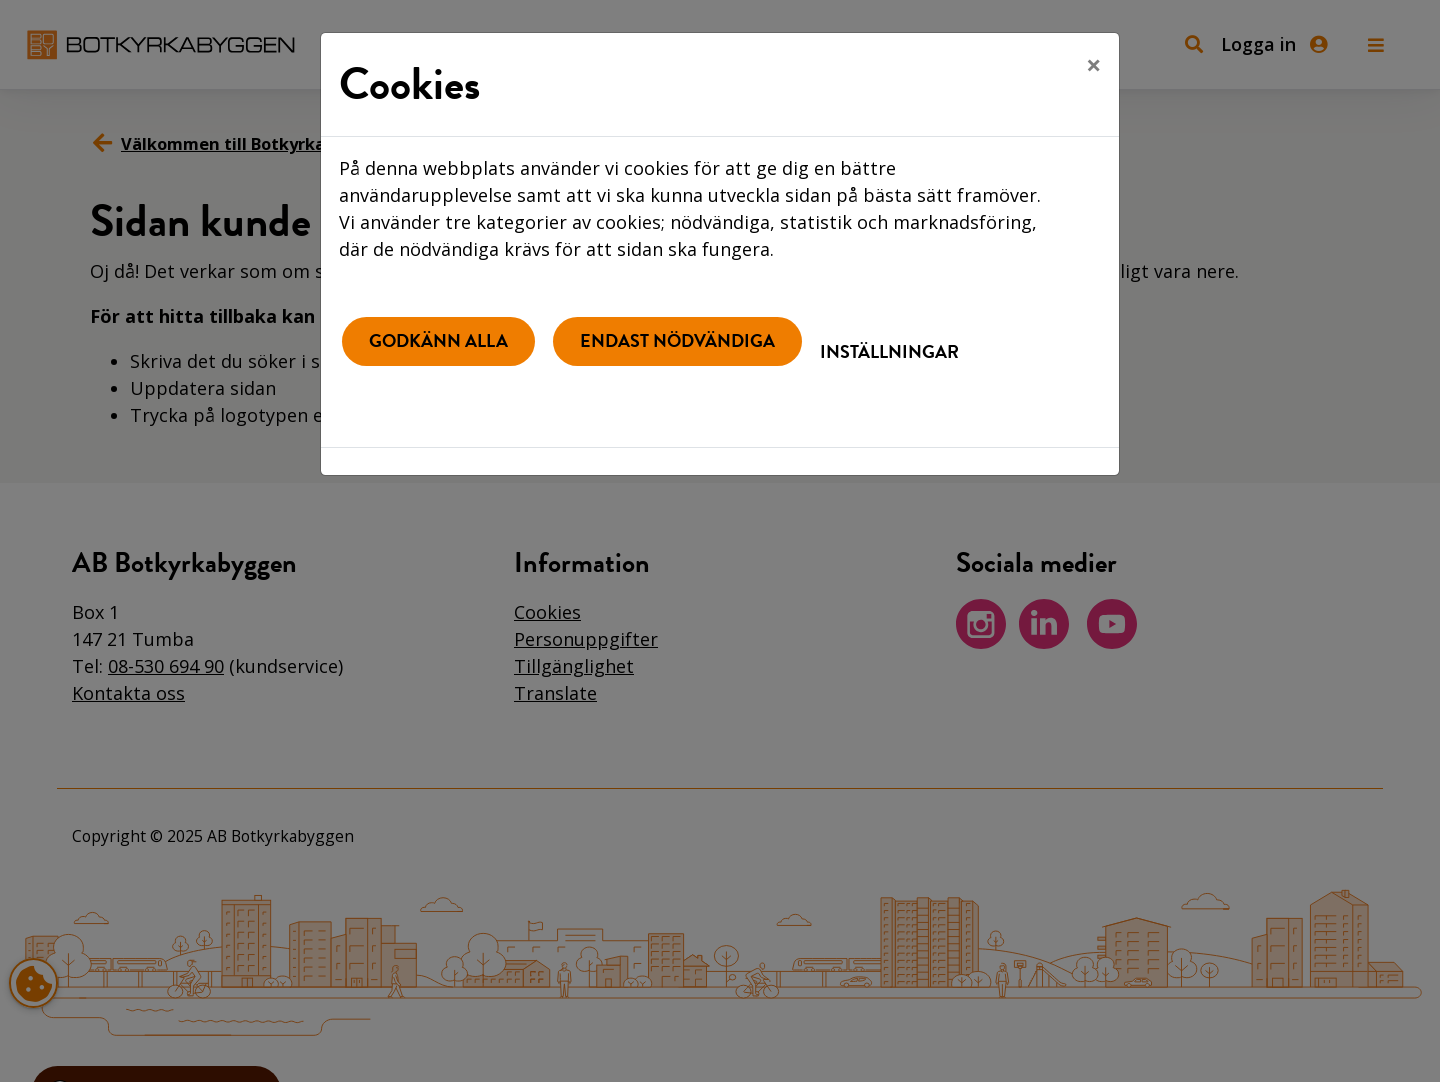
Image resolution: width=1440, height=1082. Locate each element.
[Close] (1093, 64)
